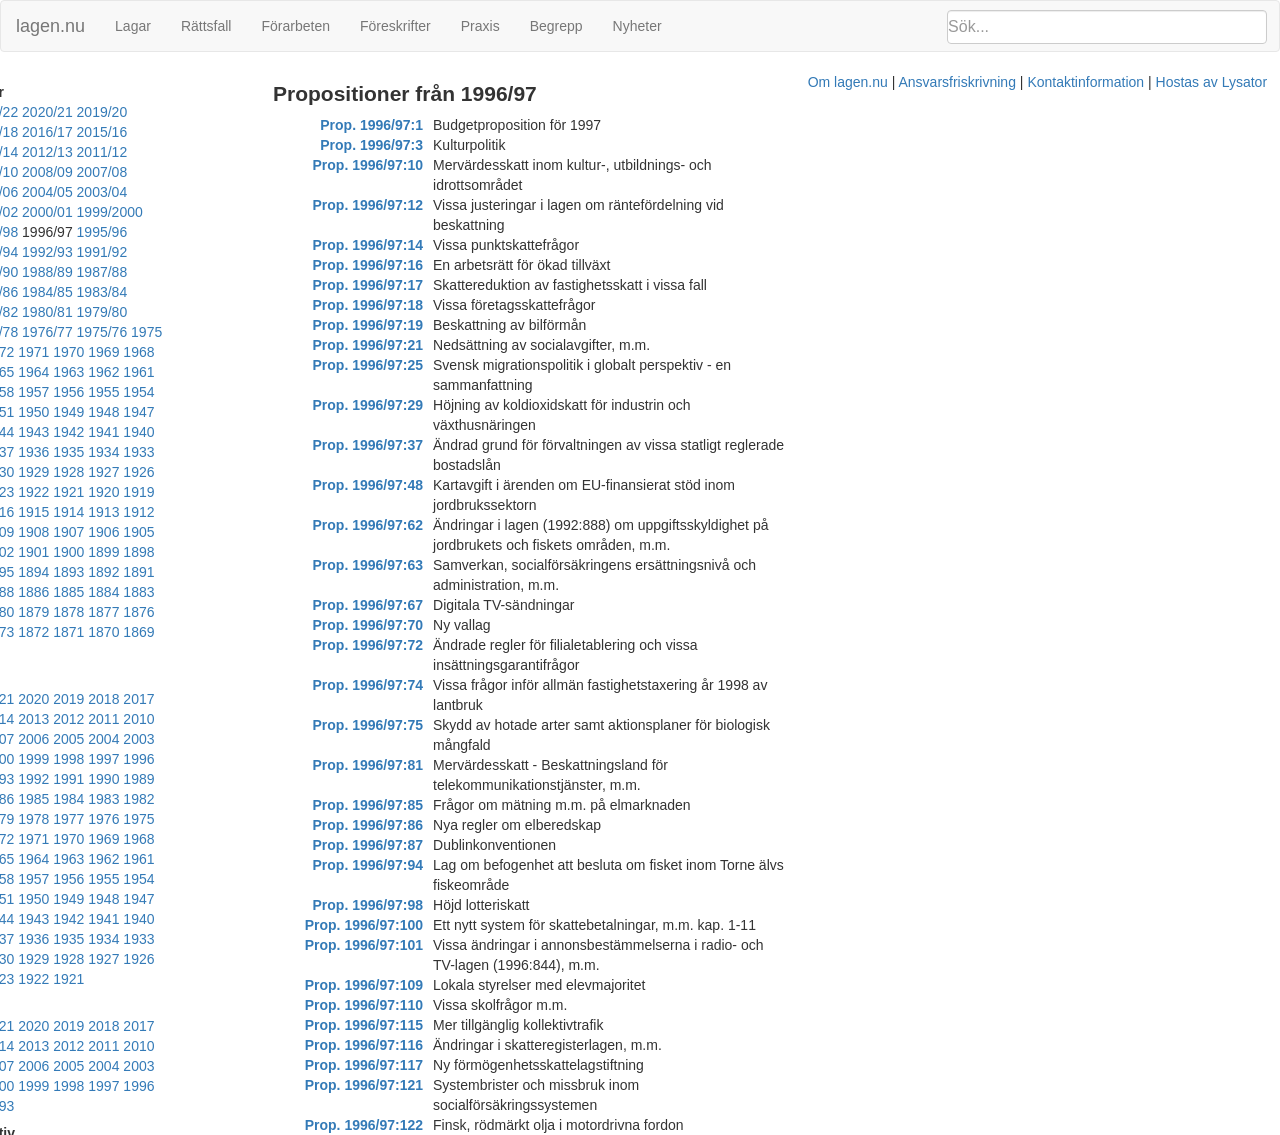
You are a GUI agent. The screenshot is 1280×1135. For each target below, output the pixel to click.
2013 (53, 599)
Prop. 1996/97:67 (421, 445)
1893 (228, 472)
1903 (193, 452)
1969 (88, 312)
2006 (298, 599)
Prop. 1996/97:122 (418, 825)
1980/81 (137, 272)
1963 (298, 312)
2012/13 (28, 152)
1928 (263, 392)
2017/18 (28, 132)
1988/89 (246, 232)
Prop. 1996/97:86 (421, 585)
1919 (263, 412)
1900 (298, 452)
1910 (263, 432)
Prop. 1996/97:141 (418, 905)
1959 (123, 332)
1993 (123, 639)
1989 (263, 639)
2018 (193, 579)
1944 (18, 372)
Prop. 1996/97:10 (421, 165)
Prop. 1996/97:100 (418, 665)
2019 (158, 579)
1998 (263, 619)
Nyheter (637, 26)
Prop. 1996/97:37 (421, 365)
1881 (298, 492)
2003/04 (246, 172)
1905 (123, 452)
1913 (158, 432)
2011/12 (83, 152)
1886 (123, 492)
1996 (18, 639)
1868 (123, 532)
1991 (193, 639)
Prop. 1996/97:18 (421, 265)
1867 (158, 532)
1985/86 (137, 252)
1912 (193, 432)
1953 (18, 352)
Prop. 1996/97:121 (418, 805)
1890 (18, 492)
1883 (228, 492)
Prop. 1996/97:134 (418, 885)
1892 (263, 472)
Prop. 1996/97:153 (418, 945)
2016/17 (83, 132)
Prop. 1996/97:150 (418, 925)
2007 (263, 599)
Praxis (480, 26)
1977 (53, 679)
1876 (158, 512)
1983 (158, 659)
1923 (123, 412)
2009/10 (192, 152)
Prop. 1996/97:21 (421, 305)
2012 (88, 599)
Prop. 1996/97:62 (421, 405)
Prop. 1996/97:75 (421, 525)
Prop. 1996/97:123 (418, 845)
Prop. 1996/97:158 (418, 985)
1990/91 (137, 232)
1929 (228, 392)
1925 (53, 412)
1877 (123, 512)
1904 (158, 452)
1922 (158, 412)
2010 (158, 599)
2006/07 (83, 172)
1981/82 (83, 272)
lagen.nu (50, 26)
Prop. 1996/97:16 (421, 225)
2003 (88, 619)
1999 (228, 619)
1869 (88, 532)
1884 (193, 492)
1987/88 (28, 252)
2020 (123, 579)
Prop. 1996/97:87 (421, 605)
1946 (263, 352)
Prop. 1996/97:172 (418, 1065)
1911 (228, 432)
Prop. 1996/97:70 (421, 465)
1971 (18, 312)
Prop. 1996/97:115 (418, 745)
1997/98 (28, 212)
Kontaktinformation (848, 1125)
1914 (123, 432)
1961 (53, 332)
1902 (228, 452)
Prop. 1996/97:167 (418, 1025)
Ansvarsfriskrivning (719, 1125)
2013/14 (246, 132)
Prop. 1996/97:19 (421, 285)
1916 (53, 432)
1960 (88, 332)
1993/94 (246, 212)
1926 (18, 412)
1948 (193, 352)
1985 (88, 659)
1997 (298, 619)
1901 (263, 452)
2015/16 (137, 132)
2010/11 (137, 152)
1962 (18, 332)
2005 (18, 619)
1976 (88, 679)
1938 (228, 372)
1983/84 (246, 252)
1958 (158, 332)
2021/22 (83, 112)
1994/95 (192, 212)
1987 (18, 659)
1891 (298, 472)
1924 (88, 412)
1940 (158, 372)
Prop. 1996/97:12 (421, 185)
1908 (18, 452)
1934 (53, 392)
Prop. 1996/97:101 (418, 685)
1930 (193, 392)
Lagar (133, 26)
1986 (53, 659)
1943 (53, 372)
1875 (193, 512)
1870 (53, 532)
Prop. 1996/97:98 (421, 645)
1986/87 (83, 252)
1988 (298, 639)
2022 (53, 579)
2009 (193, 599)
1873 (263, 512)
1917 (18, 432)
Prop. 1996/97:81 (421, 545)
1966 (193, 312)
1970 (53, 312)
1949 (158, 352)
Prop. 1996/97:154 (418, 965)
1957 (193, 332)
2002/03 (28, 192)
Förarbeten (295, 26)
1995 (53, 639)
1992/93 (28, 232)
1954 (298, 332)
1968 (123, 312)
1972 (287, 292)
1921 (193, 412)
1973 (252, 292)
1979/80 (192, 272)
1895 (158, 472)
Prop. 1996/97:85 (421, 565)
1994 (88, 639)
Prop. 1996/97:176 (418, 1105)
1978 (18, 679)
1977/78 (28, 292)
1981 (228, 659)
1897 (88, 472)
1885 (158, 492)
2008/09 (246, 152)
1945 (298, 352)
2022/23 (28, 112)
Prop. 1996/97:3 (425, 145)
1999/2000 (200, 192)
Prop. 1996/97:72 (421, 485)
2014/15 (192, 132)
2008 (228, 599)
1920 (228, 412)
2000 (193, 619)
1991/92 (83, 232)
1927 (298, 392)
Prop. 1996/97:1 (425, 125)
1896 (123, 472)
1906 (88, 452)
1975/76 (137, 292)
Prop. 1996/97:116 (418, 765)
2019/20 (192, 112)
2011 (123, 599)
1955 (263, 332)
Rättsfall (206, 26)
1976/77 (83, 292)
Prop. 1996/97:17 (421, 245)
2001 (158, 619)
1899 (18, 472)
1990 (228, 639)
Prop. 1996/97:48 (421, 385)
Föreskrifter (395, 26)
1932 (123, 392)
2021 (88, 579)
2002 (123, 619)
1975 (182, 292)
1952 (53, 352)
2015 (298, 579)
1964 (263, 312)
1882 (263, 492)
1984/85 (192, 252)
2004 (53, 619)
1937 (263, 372)
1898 (53, 472)
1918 (298, 412)
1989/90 (192, 232)
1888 (88, 492)
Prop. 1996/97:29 (421, 345)
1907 (53, 452)
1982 (193, 659)
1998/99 (262, 192)
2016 (263, 579)
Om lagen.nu (610, 1125)
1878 (88, 512)
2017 (228, 579)
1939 (193, 372)
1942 (88, 372)
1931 (158, 392)
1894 (193, 472)
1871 (18, 532)
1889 (53, 492)
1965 (228, 312)
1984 (123, 659)
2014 (18, 599)
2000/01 (137, 192)
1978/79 (246, 272)
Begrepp (556, 26)
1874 (228, 512)
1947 (228, 352)
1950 (123, 352)
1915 (88, 432)
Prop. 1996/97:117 (418, 785)
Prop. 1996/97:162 (418, 1005)
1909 (298, 432)
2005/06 (137, 172)
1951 (88, 352)
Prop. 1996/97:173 (418, 1085)
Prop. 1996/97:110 (418, 725)
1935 (18, 392)
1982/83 (28, 272)
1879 (53, 512)
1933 (88, 392)
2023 (18, 579)
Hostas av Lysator (974, 1125)
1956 (228, 332)
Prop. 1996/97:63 (421, 425)
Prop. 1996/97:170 (418, 1045)
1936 (298, 372)
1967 (158, 312)
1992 (158, 639)
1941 (123, 372)
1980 (263, 659)
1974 (217, 292)
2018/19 (246, 112)
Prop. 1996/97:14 (421, 205)
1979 (298, 659)
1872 (298, 512)
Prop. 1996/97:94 (421, 625)
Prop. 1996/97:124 (418, 865)
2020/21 (137, 112)
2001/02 (83, 192)
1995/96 (137, 212)
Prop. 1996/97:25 (421, 325)
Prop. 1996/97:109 (418, 705)
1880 (18, 512)
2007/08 (28, 172)
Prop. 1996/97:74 (421, 505)
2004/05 (192, 172)
